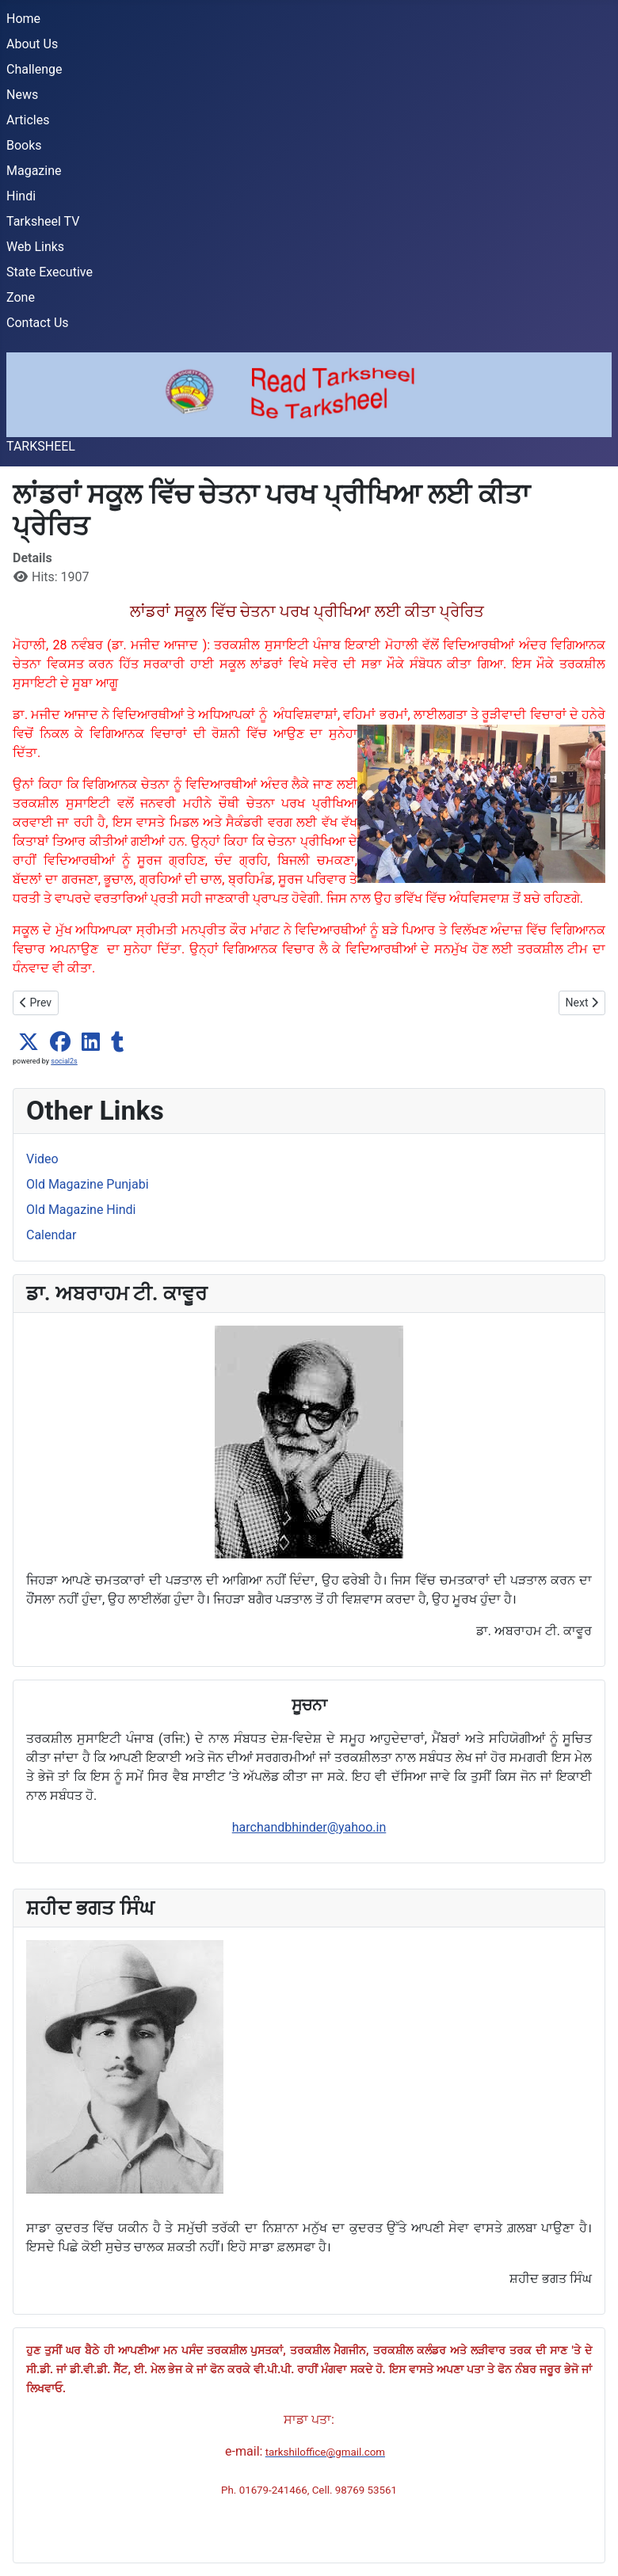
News (22, 94)
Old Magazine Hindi (80, 1209)
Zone (20, 297)
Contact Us (37, 322)
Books (24, 145)
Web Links (35, 246)
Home (23, 18)
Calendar (51, 1234)
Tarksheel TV (42, 221)
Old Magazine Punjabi (87, 1184)
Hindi (21, 196)
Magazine (34, 170)
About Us (32, 43)
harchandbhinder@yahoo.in (309, 1827)
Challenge (34, 69)
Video (42, 1158)
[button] (28, 1042)
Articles (27, 119)
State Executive (49, 272)
